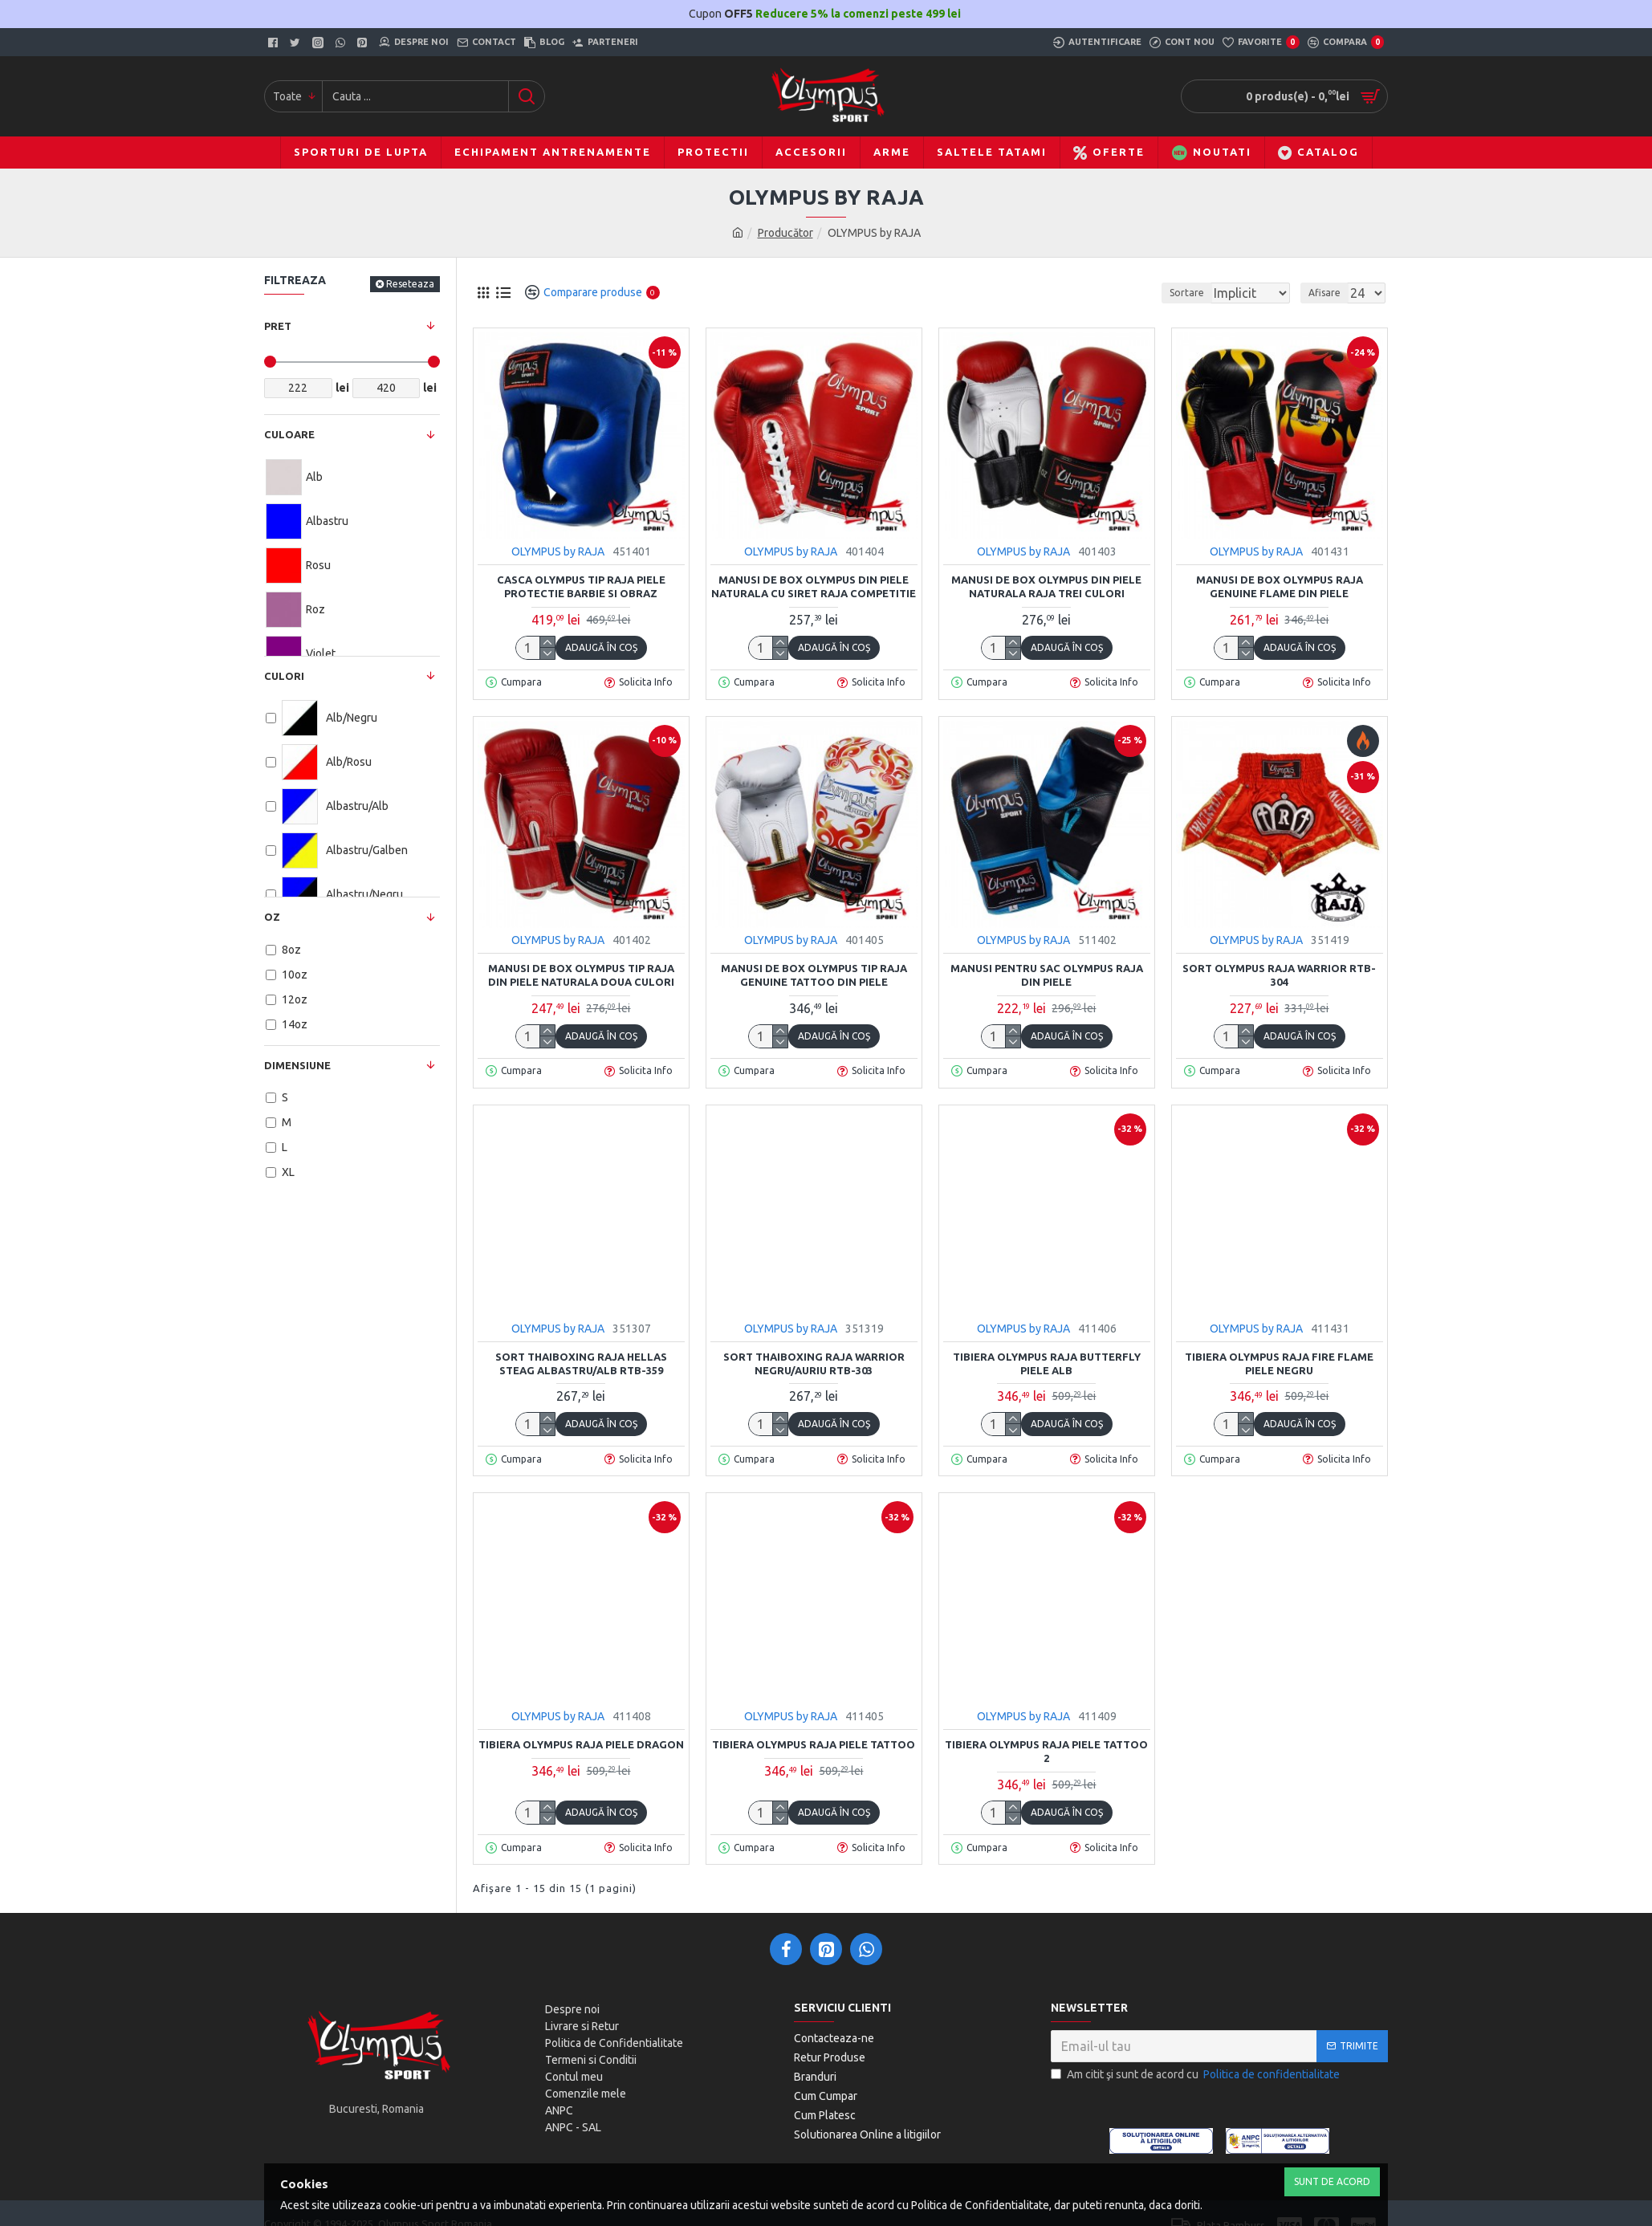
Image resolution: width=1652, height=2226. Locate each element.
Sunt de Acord (1332, 2181)
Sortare (1160, 292)
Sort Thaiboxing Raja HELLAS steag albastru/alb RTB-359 (581, 1363)
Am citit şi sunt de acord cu (1196, 2074)
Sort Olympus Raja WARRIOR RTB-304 (1279, 974)
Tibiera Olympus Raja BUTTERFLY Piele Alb (1047, 1363)
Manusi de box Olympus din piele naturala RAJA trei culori (1046, 586)
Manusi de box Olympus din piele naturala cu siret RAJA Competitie (813, 586)
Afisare (1329, 292)
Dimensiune (297, 1065)
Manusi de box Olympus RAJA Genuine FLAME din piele (1279, 586)
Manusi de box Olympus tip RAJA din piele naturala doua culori (581, 974)
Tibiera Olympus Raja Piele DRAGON (581, 1744)
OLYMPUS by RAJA (557, 551)
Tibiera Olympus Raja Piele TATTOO (813, 1744)
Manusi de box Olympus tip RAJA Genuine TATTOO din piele (814, 974)
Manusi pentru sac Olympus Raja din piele (1046, 974)
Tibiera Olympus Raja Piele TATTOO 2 (1046, 1751)
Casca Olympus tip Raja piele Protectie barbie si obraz (581, 586)
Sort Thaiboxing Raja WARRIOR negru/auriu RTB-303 (814, 1363)
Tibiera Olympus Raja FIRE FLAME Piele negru (1279, 1363)
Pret (277, 326)
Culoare (289, 434)
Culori (284, 676)
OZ (272, 916)
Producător (785, 232)
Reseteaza (410, 284)
